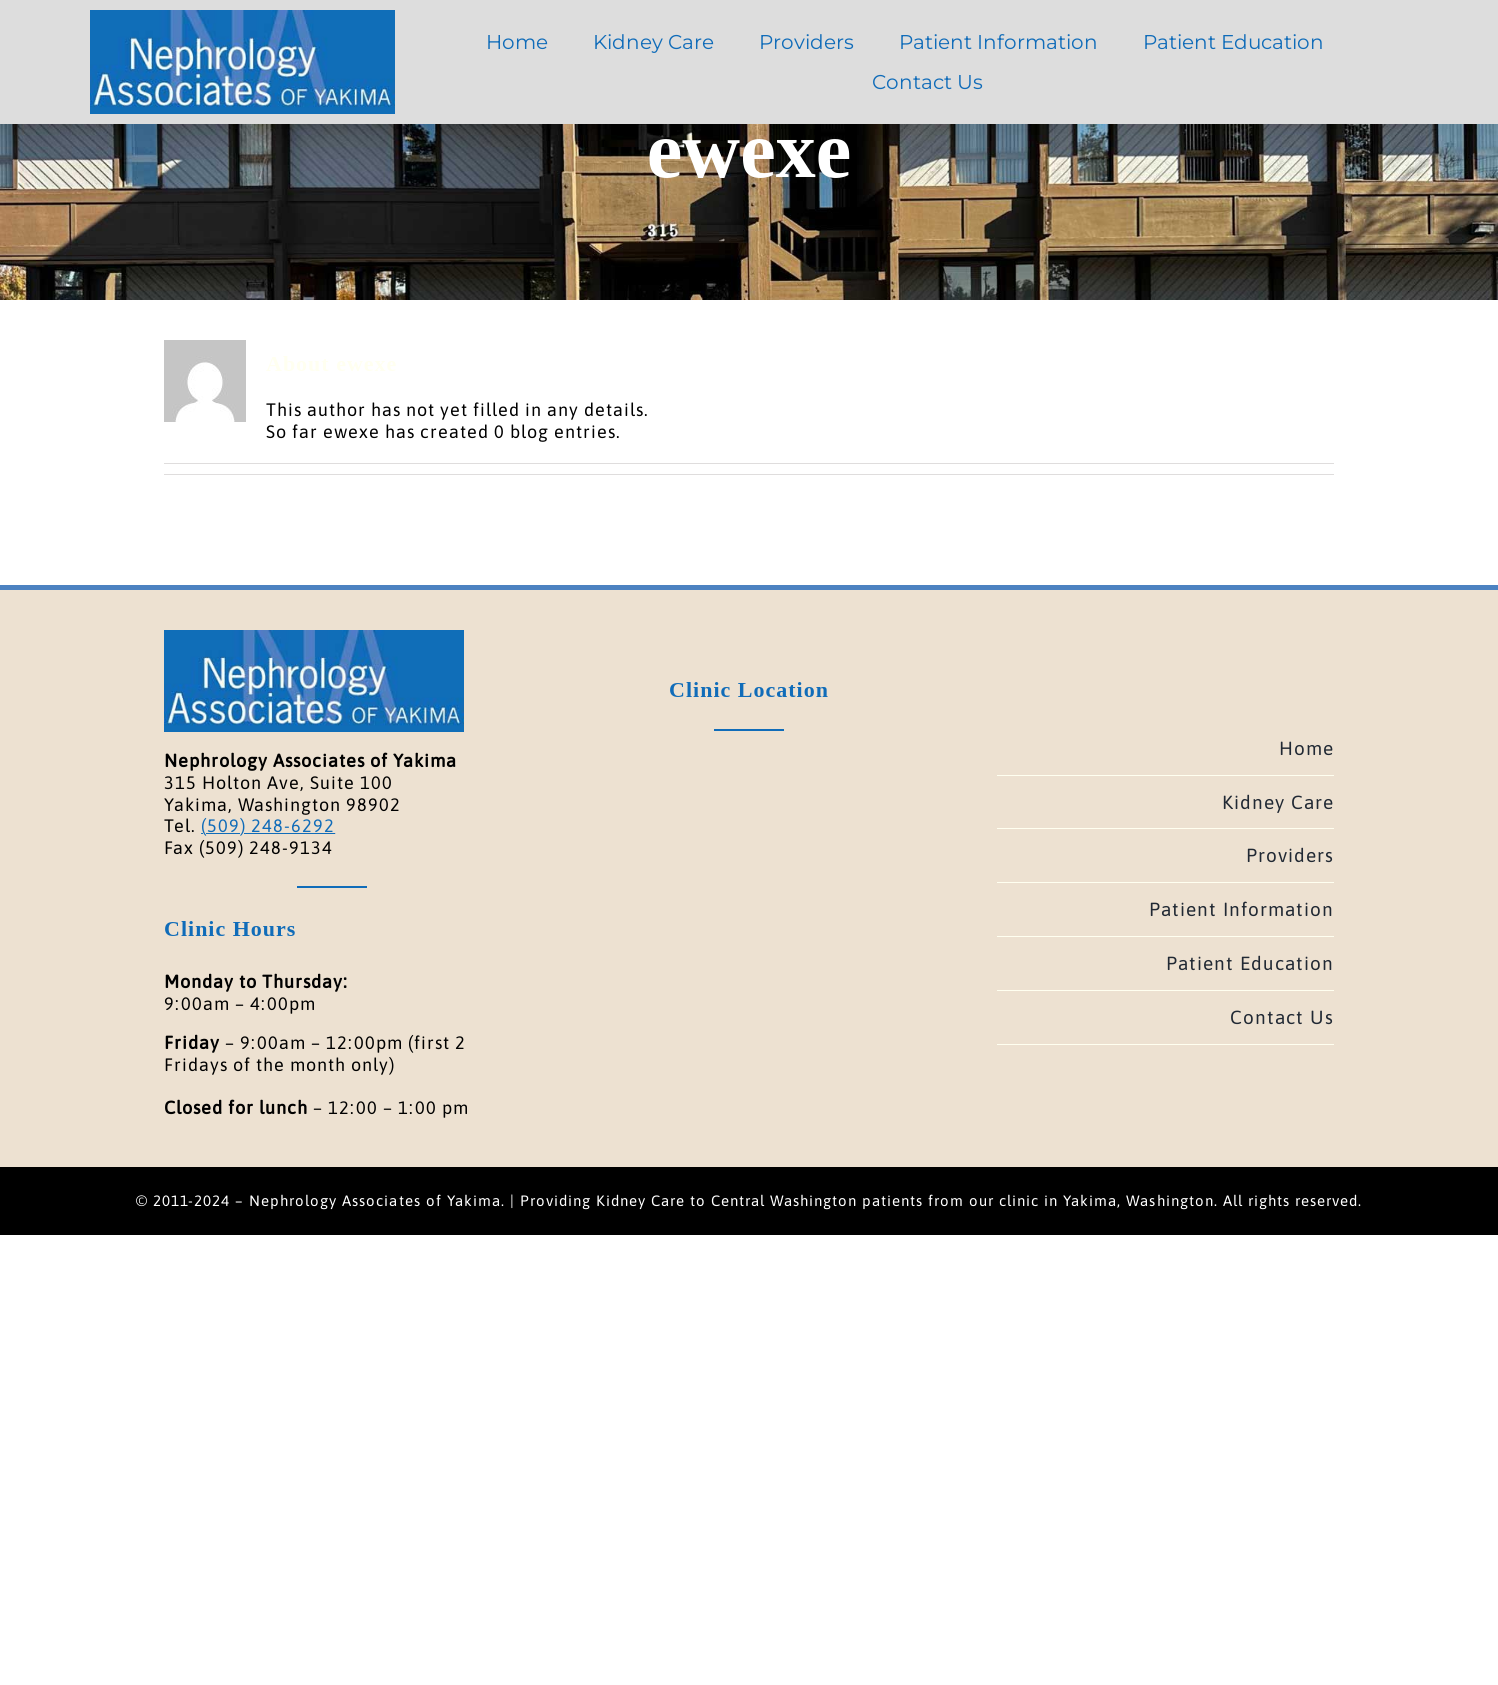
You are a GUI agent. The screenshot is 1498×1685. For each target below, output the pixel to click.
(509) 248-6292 (268, 825)
